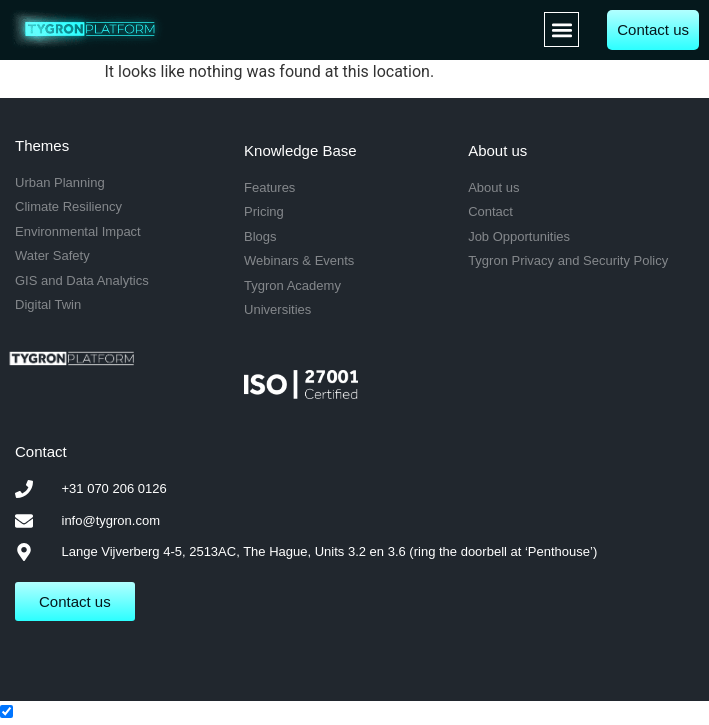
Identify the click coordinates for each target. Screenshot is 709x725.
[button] (561, 29)
